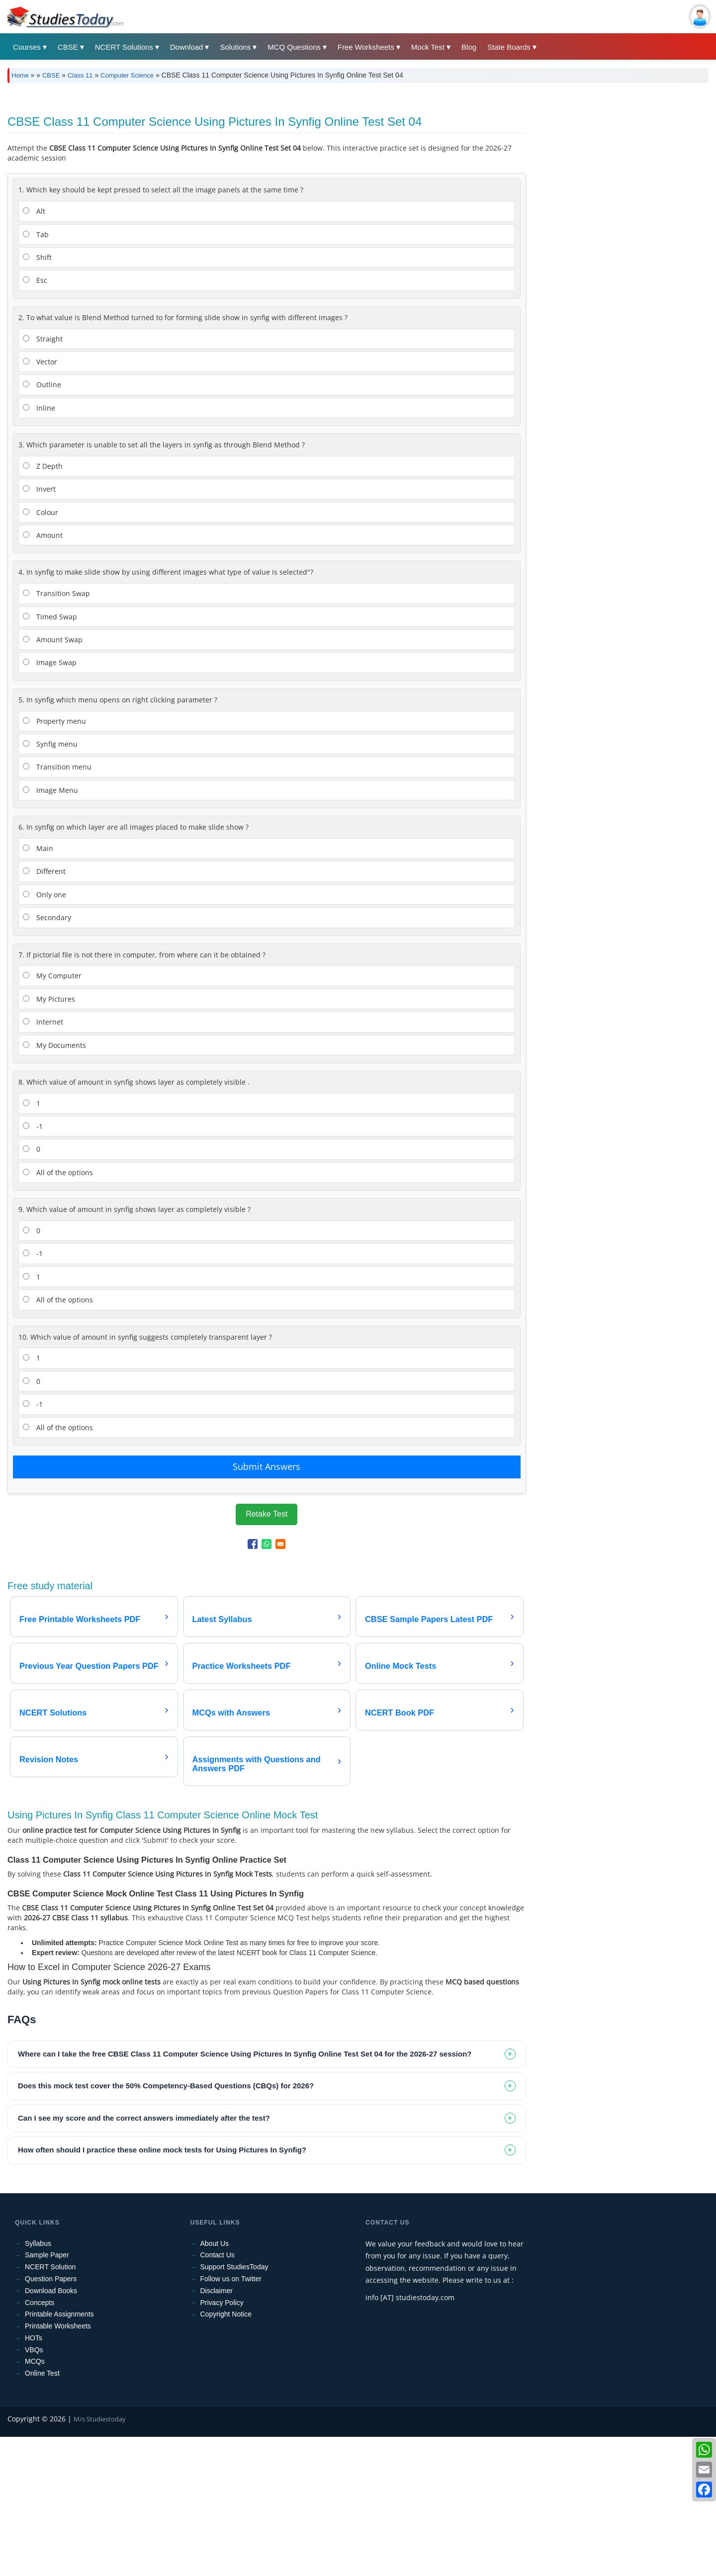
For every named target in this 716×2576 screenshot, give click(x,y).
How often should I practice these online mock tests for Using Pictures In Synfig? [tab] (162, 2289)
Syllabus (38, 2383)
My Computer (52, 1114)
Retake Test (266, 1653)
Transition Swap (56, 732)
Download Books (51, 2430)
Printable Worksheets (58, 2465)
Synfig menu (50, 883)
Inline (39, 547)
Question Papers (51, 2418)
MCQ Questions (294, 47)
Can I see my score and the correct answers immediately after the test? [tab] (144, 2257)
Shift (37, 396)
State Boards (509, 47)
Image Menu (50, 929)
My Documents (54, 1184)
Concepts (39, 2442)
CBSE (68, 47)
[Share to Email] (280, 1683)
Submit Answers (266, 1606)
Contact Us (217, 2394)
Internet (43, 1161)
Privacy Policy (222, 2442)
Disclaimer (216, 2430)
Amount (43, 674)
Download (186, 47)
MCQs (35, 2500)
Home (20, 75)
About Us (214, 2383)
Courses (27, 47)
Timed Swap (50, 756)
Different (44, 1010)
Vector (40, 501)
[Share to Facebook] (253, 1683)
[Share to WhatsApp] (266, 1683)
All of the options (58, 1311)
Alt (34, 350)
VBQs (34, 2489)
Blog (468, 47)
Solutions (235, 47)
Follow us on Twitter (231, 2418)
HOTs (33, 2477)
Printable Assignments (59, 2453)
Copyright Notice (226, 2453)
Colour (40, 651)
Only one (44, 1033)
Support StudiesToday (234, 2406)
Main (38, 987)
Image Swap (50, 801)
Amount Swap (53, 778)
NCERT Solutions (124, 47)
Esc (35, 419)
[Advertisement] (305, 165)
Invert (39, 628)
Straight (43, 478)
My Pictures (49, 1138)
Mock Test (428, 47)
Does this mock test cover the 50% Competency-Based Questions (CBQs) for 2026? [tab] (166, 2225)
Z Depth (43, 605)
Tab (36, 373)
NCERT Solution (50, 2406)
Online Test (42, 2512)
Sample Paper (47, 2394)
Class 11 (80, 75)
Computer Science (127, 75)
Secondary (47, 1056)
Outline (42, 523)
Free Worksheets (366, 47)
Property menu (54, 860)
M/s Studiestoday (100, 2558)
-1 (33, 1265)
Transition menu (57, 906)
